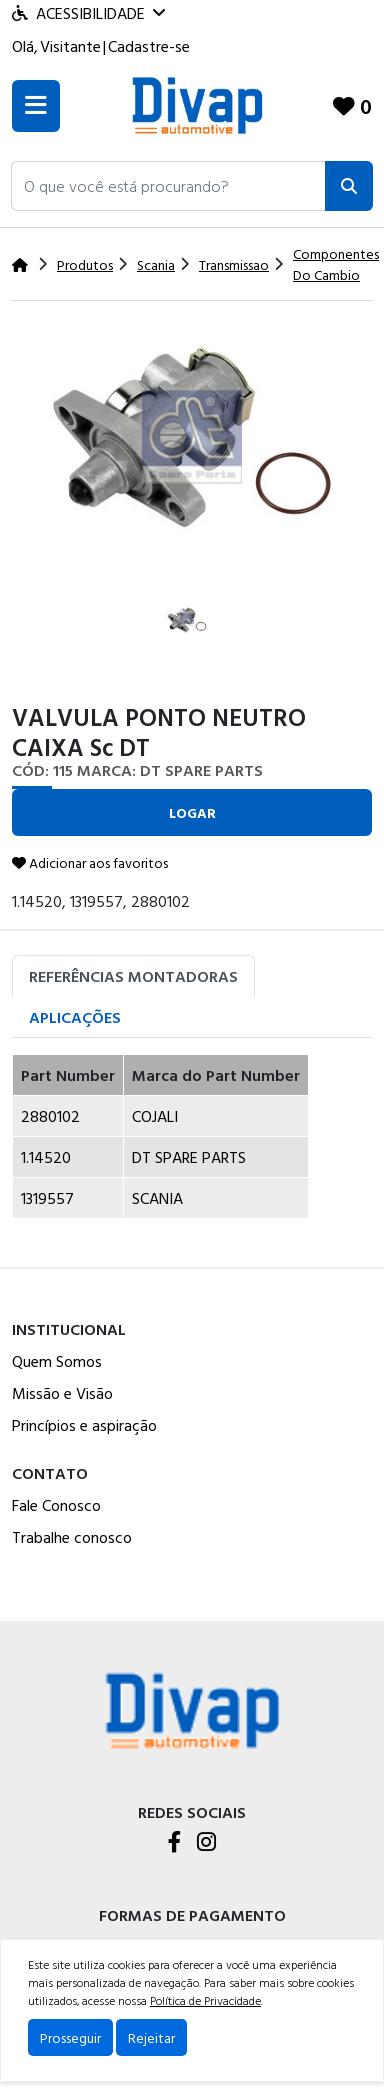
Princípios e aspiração (84, 1425)
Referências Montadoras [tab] (133, 976)
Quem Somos (57, 1361)
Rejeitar (151, 2037)
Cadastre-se (149, 46)
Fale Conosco (56, 1505)
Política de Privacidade (205, 2000)
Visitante (70, 46)
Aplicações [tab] (75, 1017)
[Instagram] (206, 1843)
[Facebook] (174, 1843)
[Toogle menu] (36, 106)
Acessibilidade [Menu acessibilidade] (88, 13)
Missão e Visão (62, 1393)
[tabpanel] (192, 1144)
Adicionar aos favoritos (90, 862)
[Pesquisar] (349, 186)
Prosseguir (70, 2037)
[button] (168, 186)
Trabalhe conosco (72, 1537)
